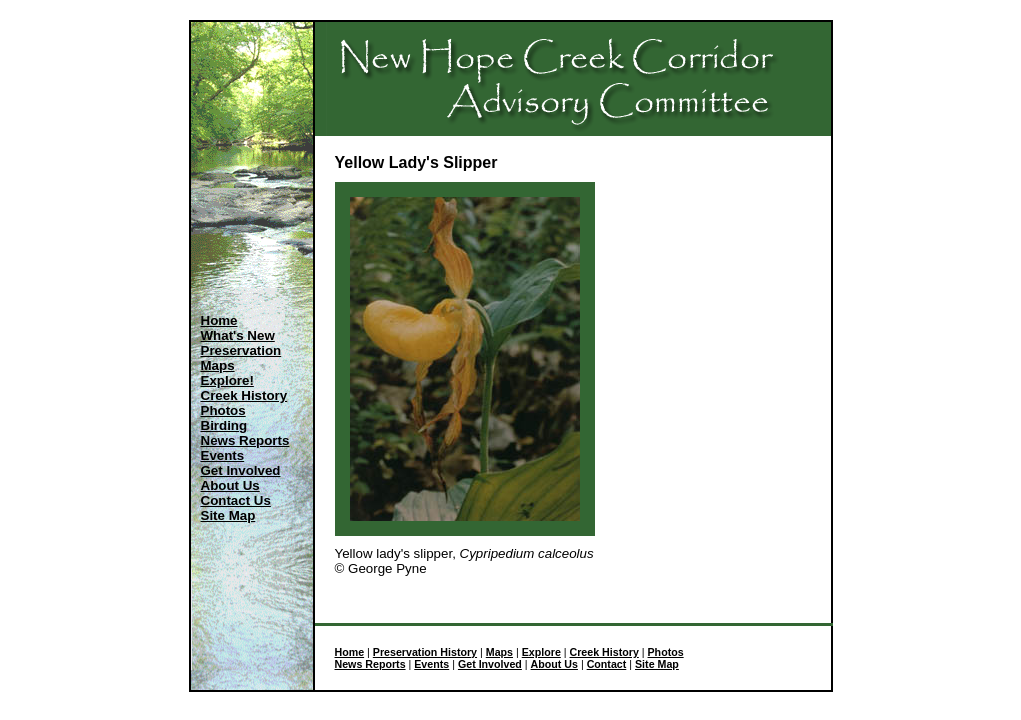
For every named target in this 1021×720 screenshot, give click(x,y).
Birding (224, 425)
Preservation (241, 350)
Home (219, 320)
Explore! (227, 380)
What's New (238, 335)
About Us (230, 485)
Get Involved (241, 470)
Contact (607, 664)
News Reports (245, 440)
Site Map (228, 515)
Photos (223, 410)
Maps (218, 365)
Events (223, 455)
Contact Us (236, 500)
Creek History (244, 395)
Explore (541, 652)
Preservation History (425, 652)
